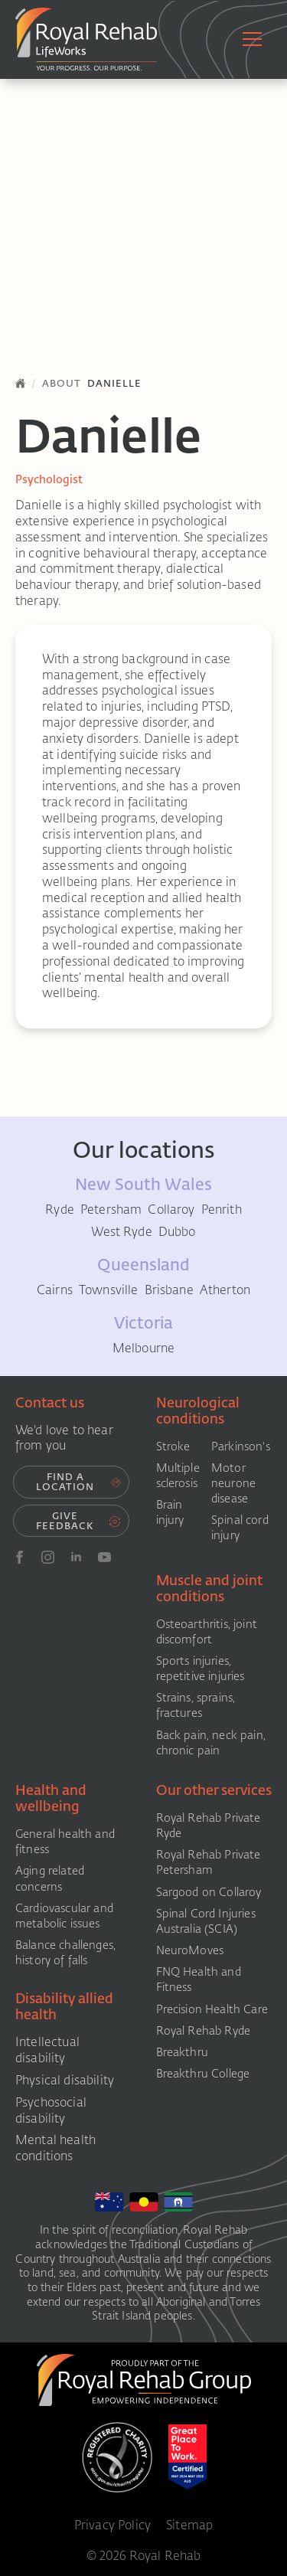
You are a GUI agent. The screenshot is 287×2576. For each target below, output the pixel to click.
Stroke (173, 1446)
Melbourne (143, 1348)
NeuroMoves (190, 1950)
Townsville (109, 1290)
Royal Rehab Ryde (203, 2030)
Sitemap (189, 2524)
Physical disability (64, 2080)
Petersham (111, 1210)
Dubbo (177, 1232)
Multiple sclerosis (178, 1475)
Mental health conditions (55, 2148)
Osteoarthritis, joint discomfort (206, 1632)
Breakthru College (203, 2073)
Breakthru (182, 2052)
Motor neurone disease (233, 1483)
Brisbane (169, 1290)
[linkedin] (76, 1557)
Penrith (221, 1210)
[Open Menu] (252, 39)
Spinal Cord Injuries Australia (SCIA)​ (206, 1921)
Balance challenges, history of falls (65, 1952)
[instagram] (48, 1557)
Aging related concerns (49, 1878)
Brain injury (170, 1512)
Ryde (59, 1210)
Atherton (225, 1290)
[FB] (19, 1557)
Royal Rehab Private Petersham (208, 1862)
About (61, 384)
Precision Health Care (212, 2009)
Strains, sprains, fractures (196, 1705)
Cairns (55, 1290)
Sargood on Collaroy (209, 1892)
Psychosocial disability (50, 2110)
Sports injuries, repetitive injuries (200, 1668)
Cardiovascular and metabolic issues (64, 1916)
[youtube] (104, 1557)
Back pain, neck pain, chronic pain (211, 1743)
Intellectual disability (47, 2050)
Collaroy (171, 1210)
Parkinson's (240, 1446)
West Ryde (121, 1232)
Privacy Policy (112, 2524)
